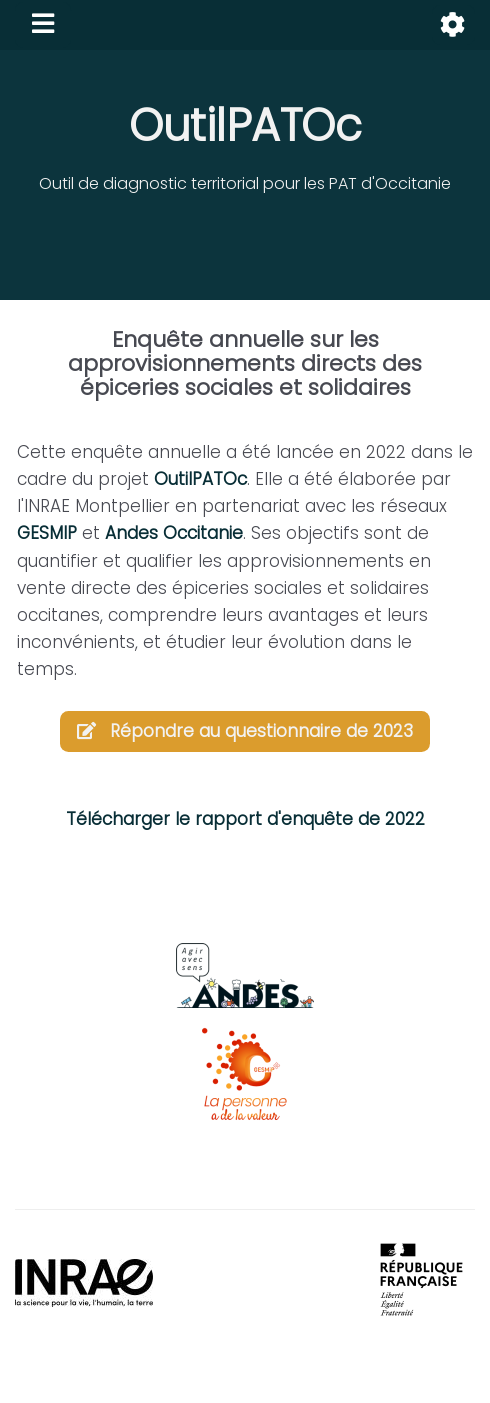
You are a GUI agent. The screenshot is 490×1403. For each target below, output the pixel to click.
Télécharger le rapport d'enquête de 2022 (245, 819)
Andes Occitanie (174, 533)
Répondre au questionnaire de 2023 (245, 731)
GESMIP (47, 533)
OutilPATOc (245, 125)
